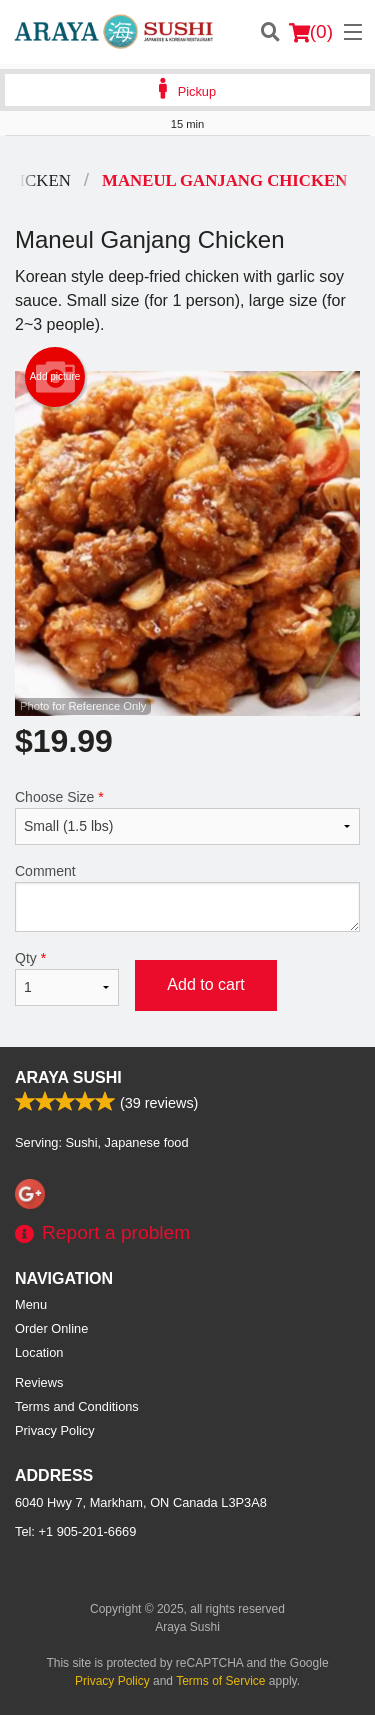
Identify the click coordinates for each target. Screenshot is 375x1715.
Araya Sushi (68, 1077)
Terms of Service (220, 1681)
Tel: (75, 1531)
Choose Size (187, 817)
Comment (187, 897)
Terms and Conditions (77, 1406)
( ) (311, 32)
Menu (31, 1304)
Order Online (51, 1328)
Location (39, 1352)
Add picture (55, 377)
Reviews (39, 1382)
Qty (67, 978)
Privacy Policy (55, 1430)
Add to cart (205, 984)
